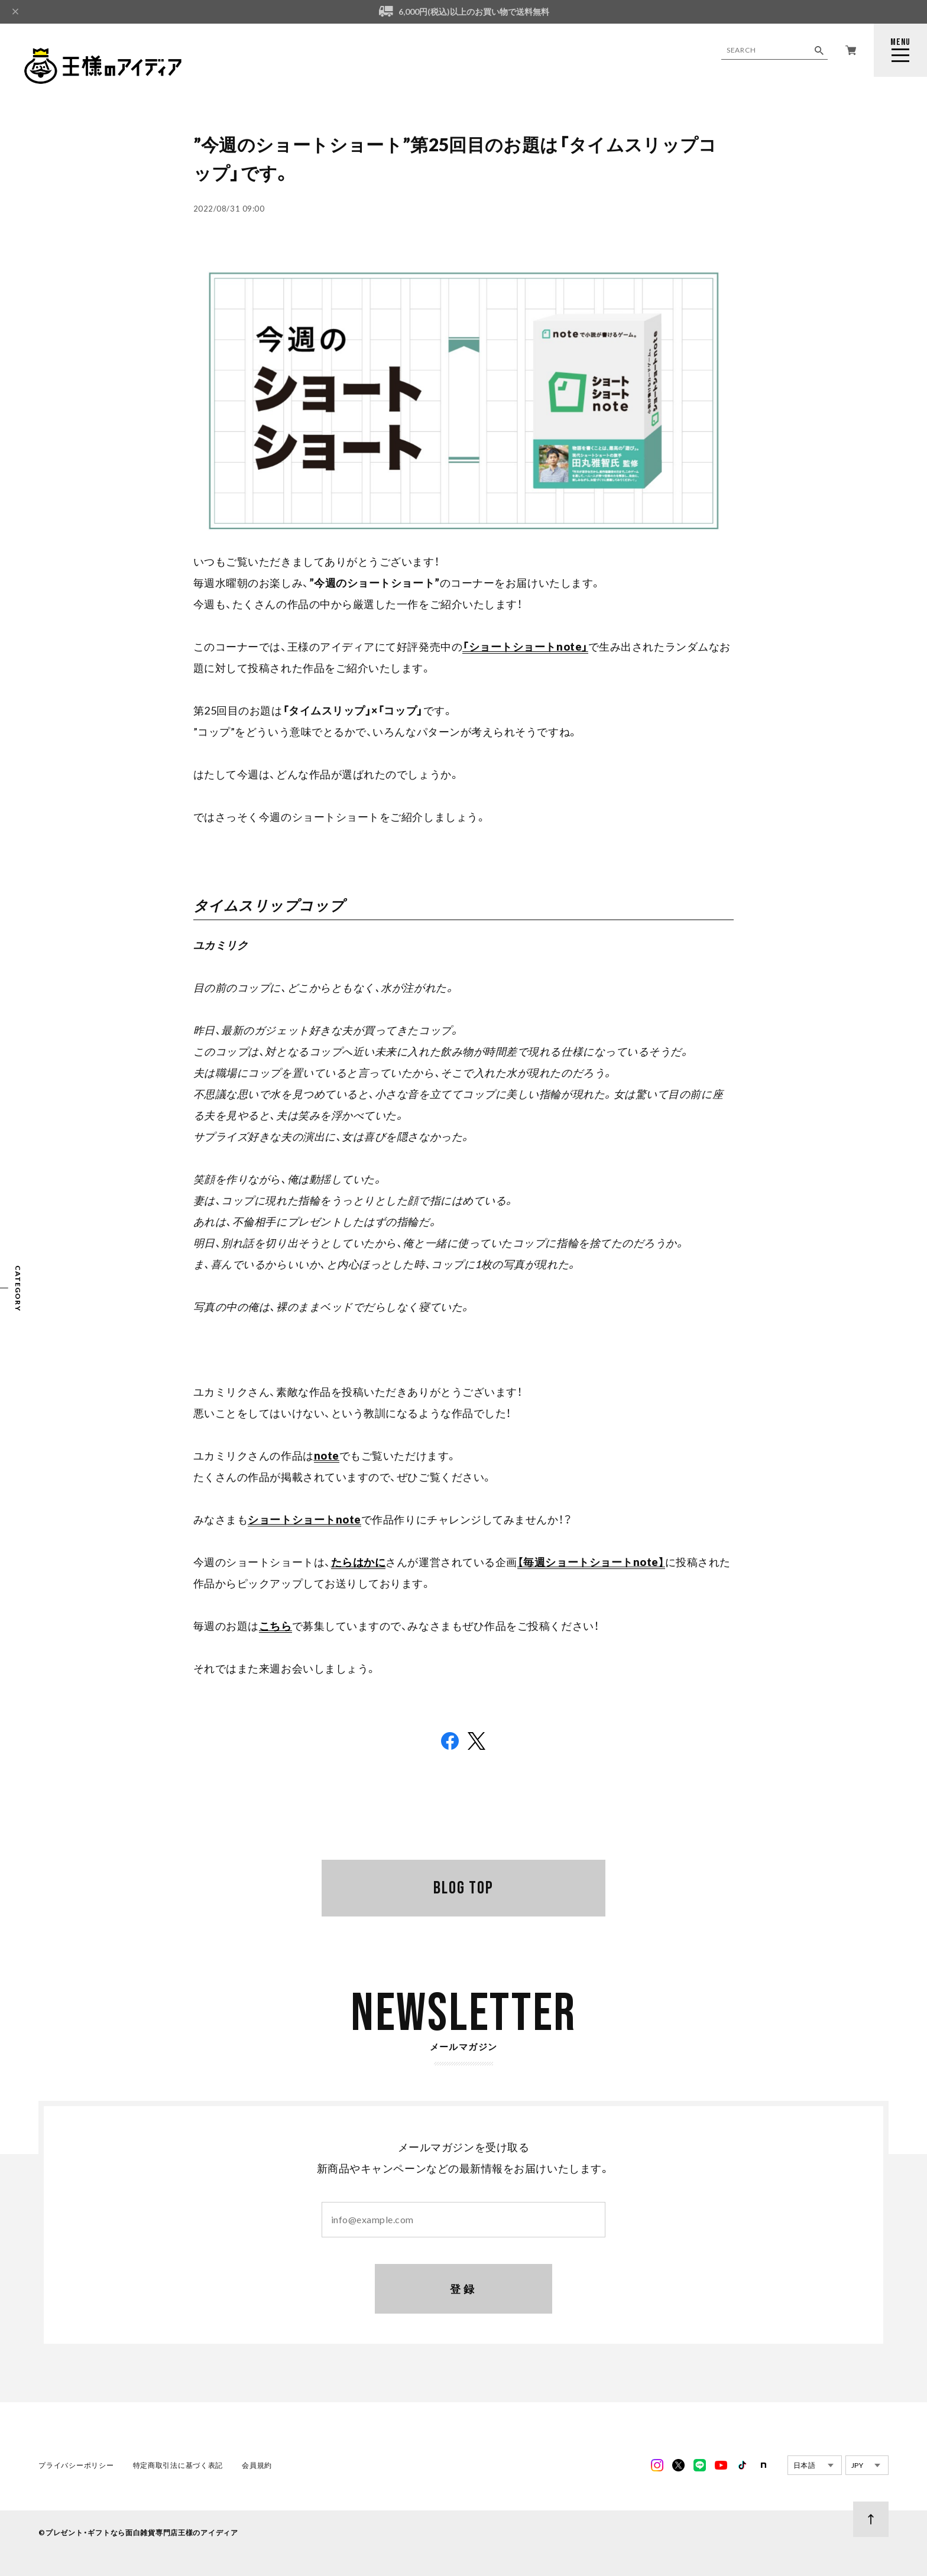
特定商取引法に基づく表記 (178, 2465)
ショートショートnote (304, 1519)
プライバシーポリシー (76, 2465)
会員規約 (257, 2465)
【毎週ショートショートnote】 (591, 1561)
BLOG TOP (463, 1888)
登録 (464, 2289)
